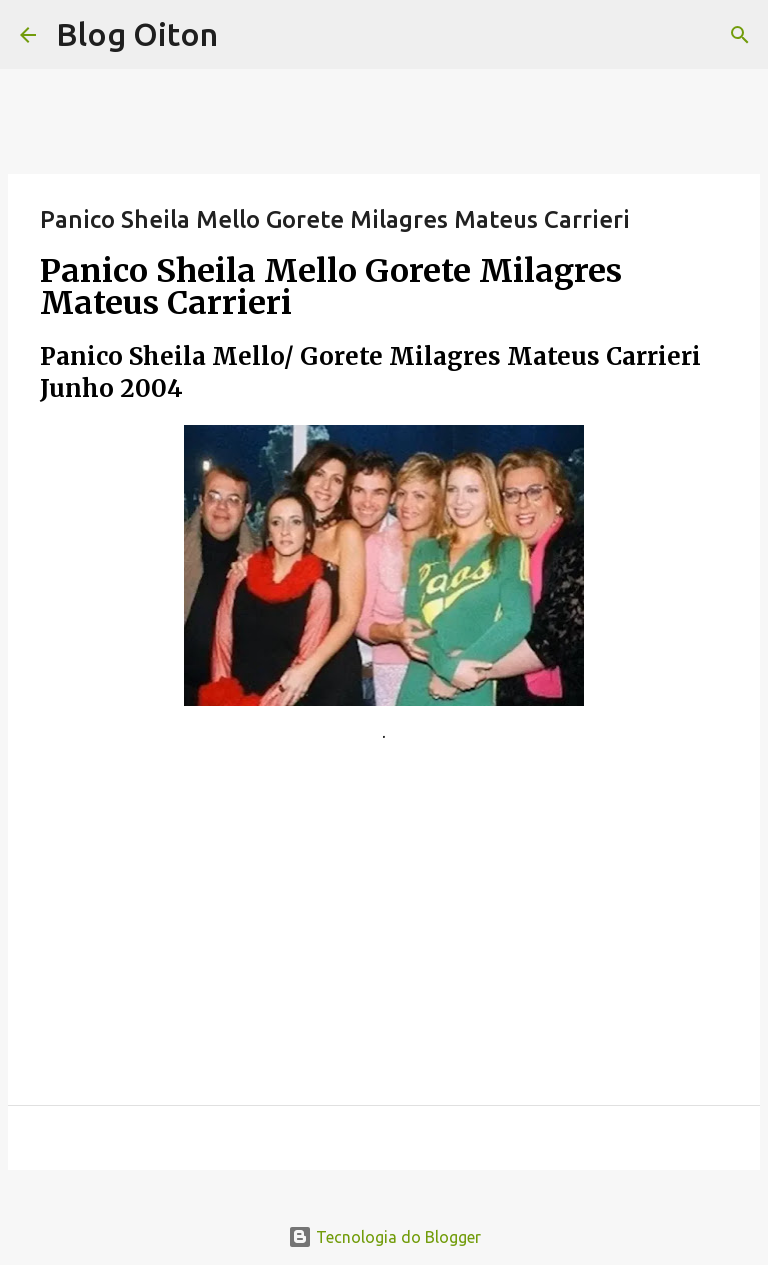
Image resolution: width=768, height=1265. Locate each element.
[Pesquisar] (740, 35)
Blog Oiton (137, 34)
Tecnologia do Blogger (384, 1237)
